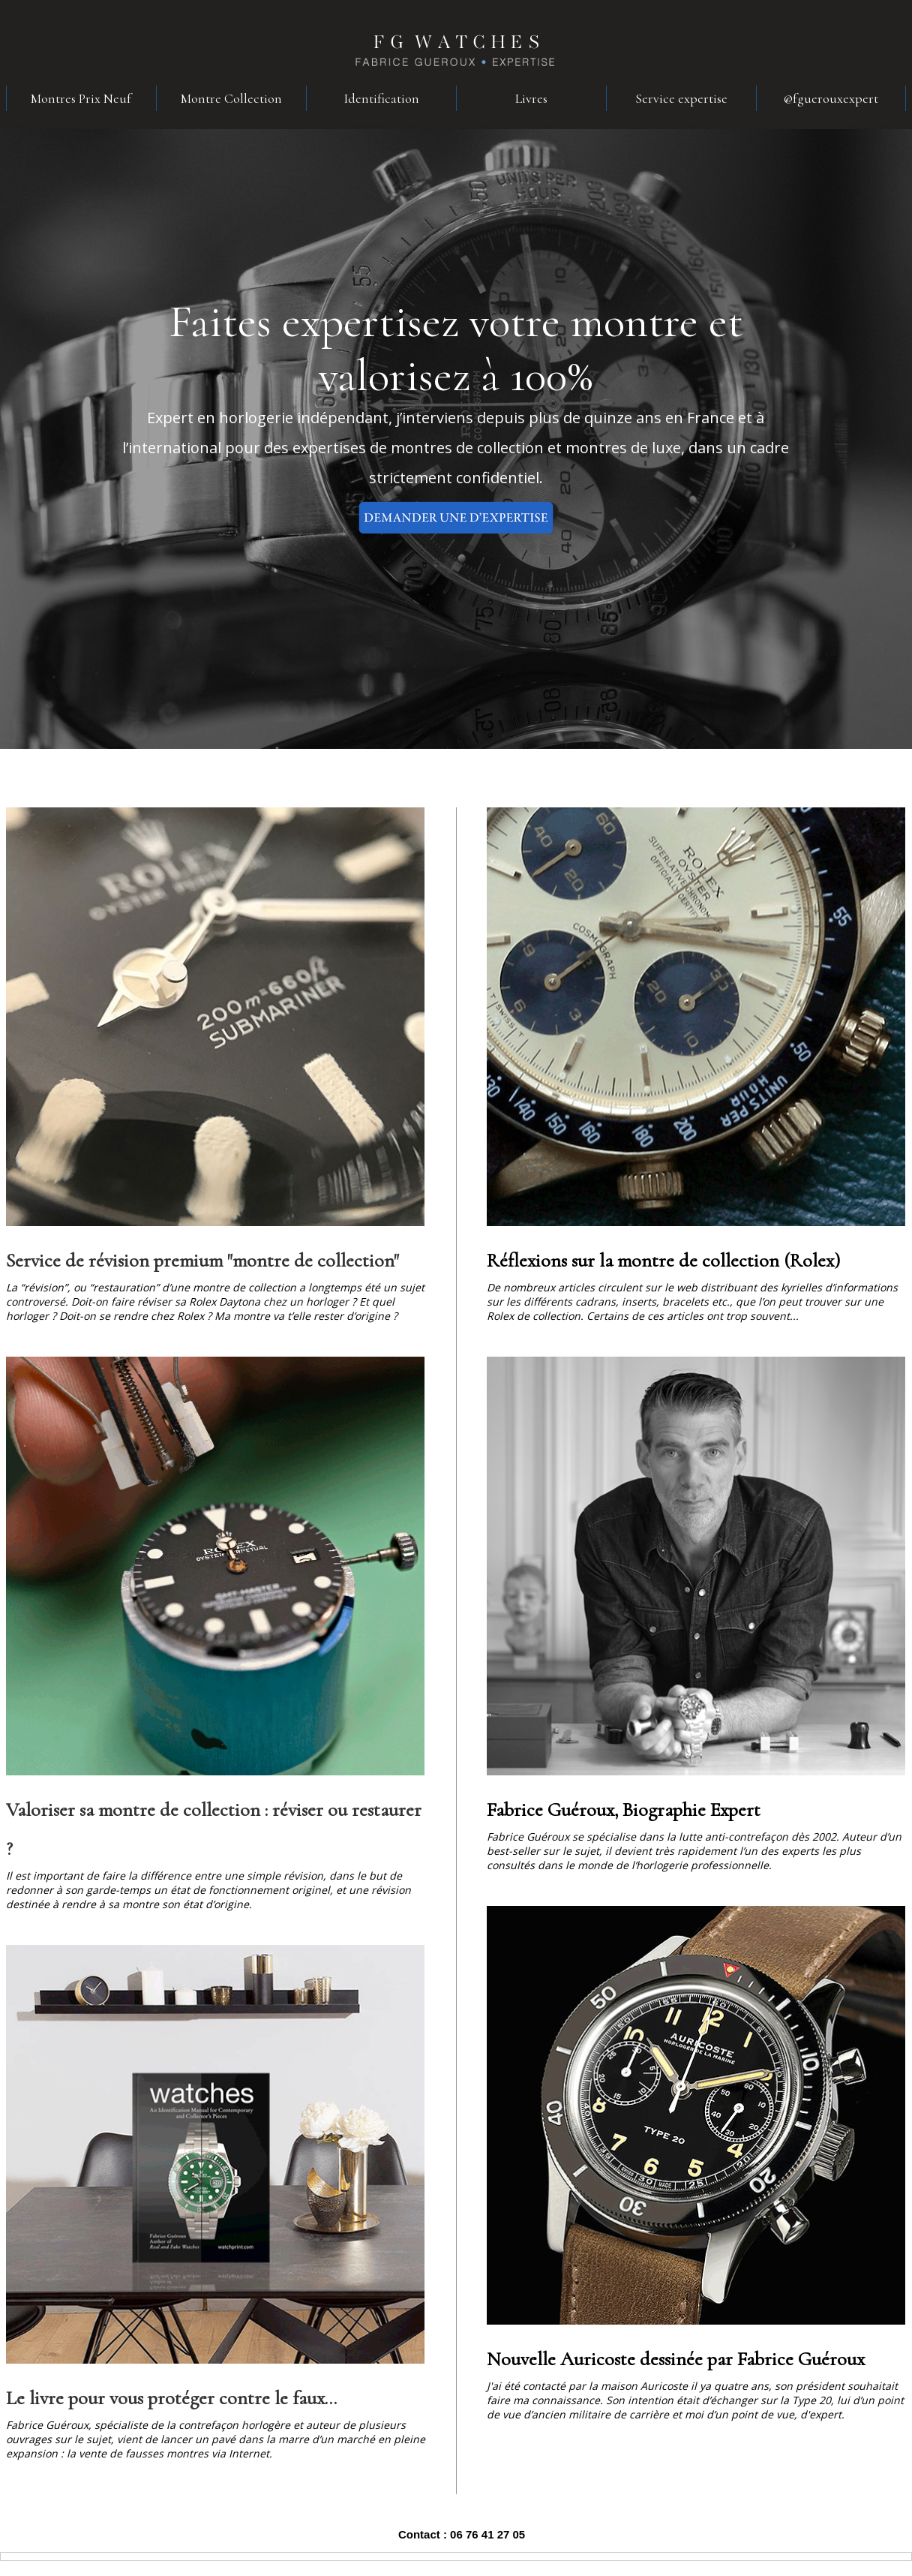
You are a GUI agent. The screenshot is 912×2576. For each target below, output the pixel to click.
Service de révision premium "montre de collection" (202, 1260)
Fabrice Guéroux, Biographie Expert (623, 1809)
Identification (381, 98)
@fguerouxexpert (830, 98)
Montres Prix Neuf (81, 98)
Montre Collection (231, 98)
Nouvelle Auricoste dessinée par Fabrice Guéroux (676, 2358)
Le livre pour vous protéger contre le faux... (171, 2397)
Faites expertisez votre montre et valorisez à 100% (456, 349)
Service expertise (681, 98)
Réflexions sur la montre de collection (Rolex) (663, 1260)
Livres (531, 98)
